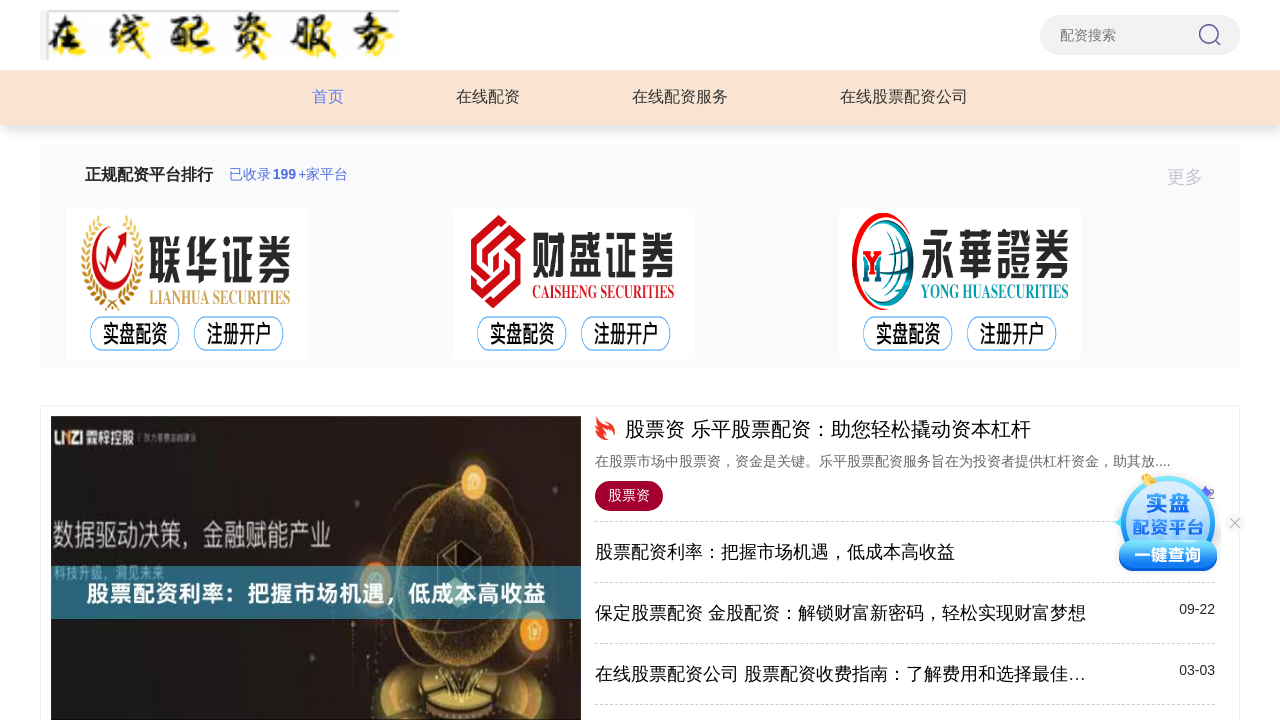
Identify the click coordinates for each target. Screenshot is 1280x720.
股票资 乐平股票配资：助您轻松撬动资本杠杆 (828, 429)
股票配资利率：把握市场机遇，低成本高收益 (775, 552)
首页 (328, 96)
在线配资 (488, 96)
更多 (1193, 177)
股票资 (629, 495)
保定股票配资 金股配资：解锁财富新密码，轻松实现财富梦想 (840, 613)
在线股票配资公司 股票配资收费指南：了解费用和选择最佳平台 (849, 674)
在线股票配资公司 (904, 96)
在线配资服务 (680, 96)
